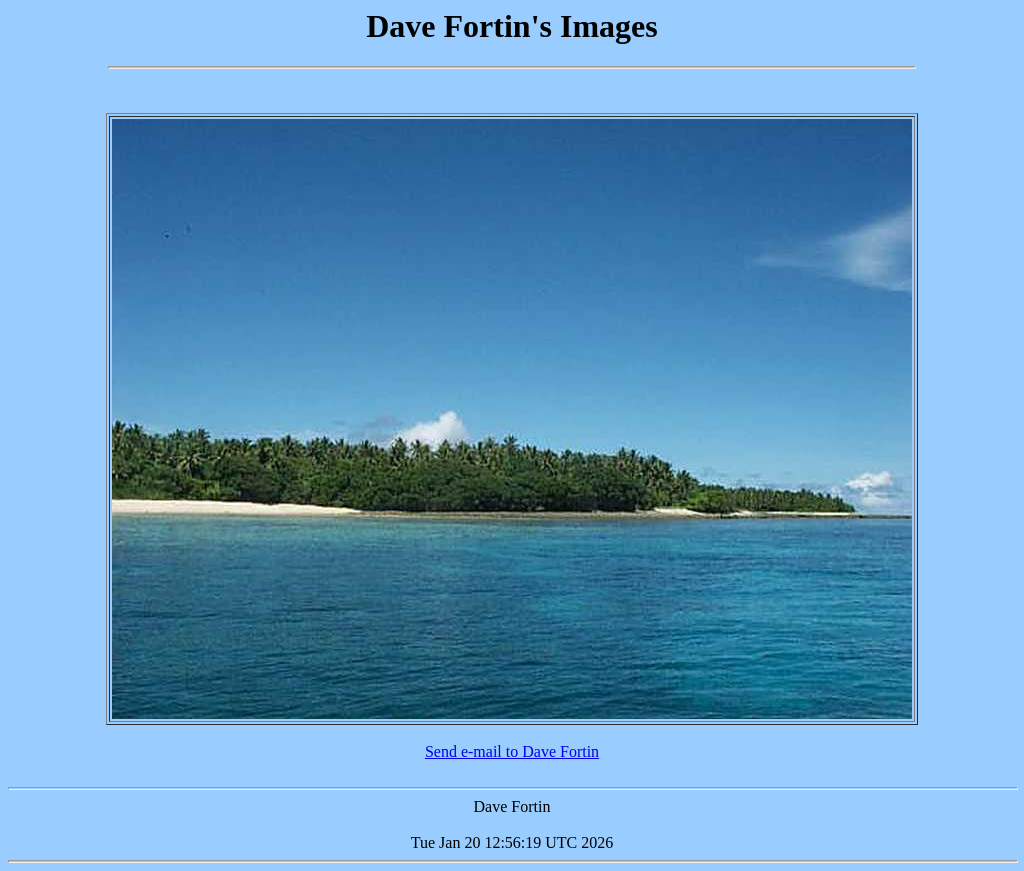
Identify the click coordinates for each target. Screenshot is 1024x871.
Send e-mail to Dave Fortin (512, 751)
